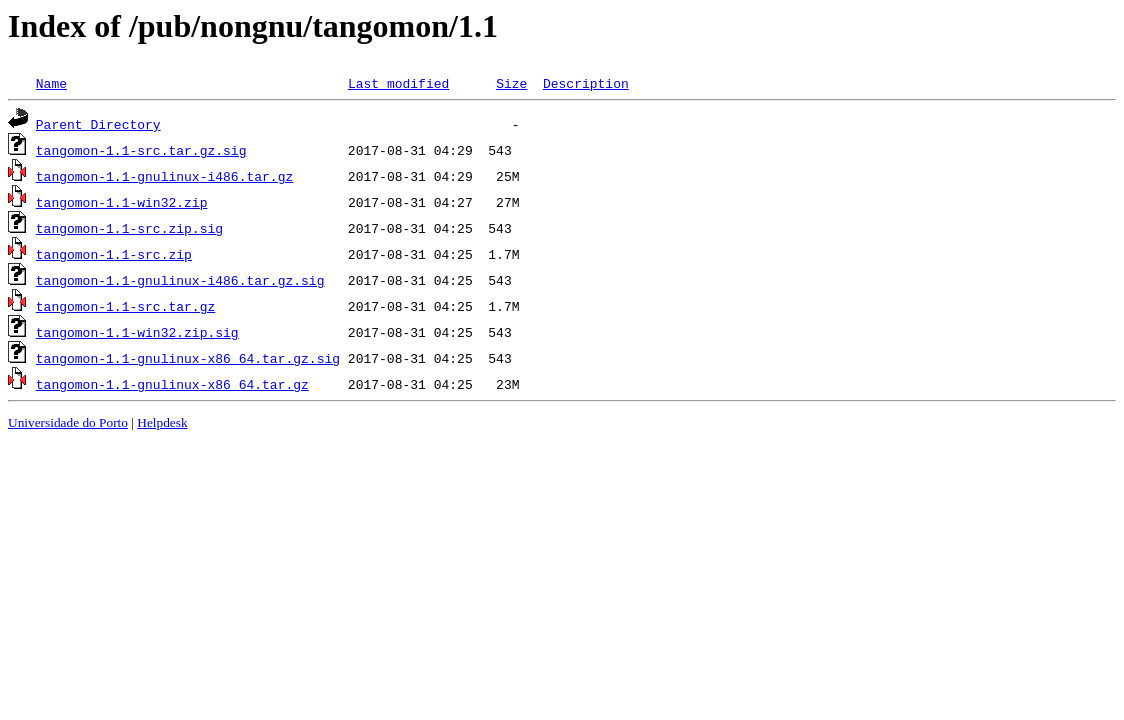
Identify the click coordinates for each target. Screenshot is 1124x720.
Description (586, 83)
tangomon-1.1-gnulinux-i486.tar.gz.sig (180, 280)
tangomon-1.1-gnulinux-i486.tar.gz (164, 176)
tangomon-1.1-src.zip (114, 254)
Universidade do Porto (68, 422)
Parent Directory (98, 124)
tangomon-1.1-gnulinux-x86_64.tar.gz (172, 384)
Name (51, 83)
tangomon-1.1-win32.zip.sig (137, 332)
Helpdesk (162, 422)
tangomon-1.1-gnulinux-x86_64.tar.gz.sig (188, 358)
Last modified (398, 83)
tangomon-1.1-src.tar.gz (125, 306)
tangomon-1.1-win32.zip (122, 202)
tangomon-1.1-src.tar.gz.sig (141, 150)
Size (511, 83)
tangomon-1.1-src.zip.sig (129, 228)
